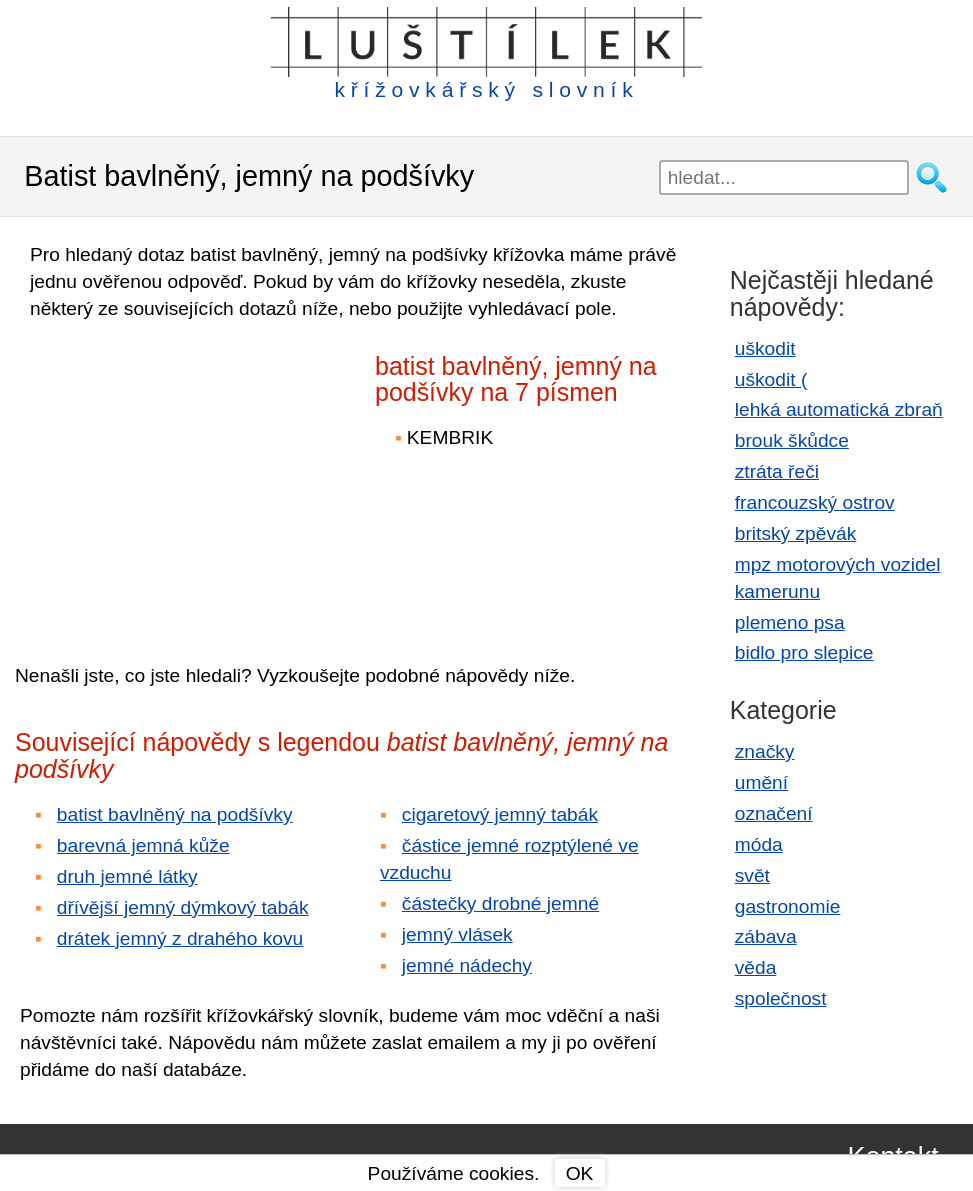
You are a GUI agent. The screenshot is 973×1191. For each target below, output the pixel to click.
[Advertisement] (190, 478)
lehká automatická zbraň (839, 409)
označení (774, 813)
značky (765, 751)
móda (759, 844)
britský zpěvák (796, 533)
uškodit (765, 348)
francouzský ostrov (815, 502)
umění (761, 782)
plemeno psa (790, 622)
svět (752, 875)
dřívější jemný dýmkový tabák (183, 907)
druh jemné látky (127, 876)
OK (580, 1173)
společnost (781, 998)
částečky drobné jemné (500, 903)
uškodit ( (771, 379)
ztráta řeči (777, 471)
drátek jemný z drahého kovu (180, 938)
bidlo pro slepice (804, 652)
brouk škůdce (792, 440)
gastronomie (788, 906)
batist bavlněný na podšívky (175, 814)
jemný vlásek (457, 934)
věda (756, 967)
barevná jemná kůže (143, 845)
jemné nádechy (467, 965)
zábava (766, 936)
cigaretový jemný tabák (500, 814)
